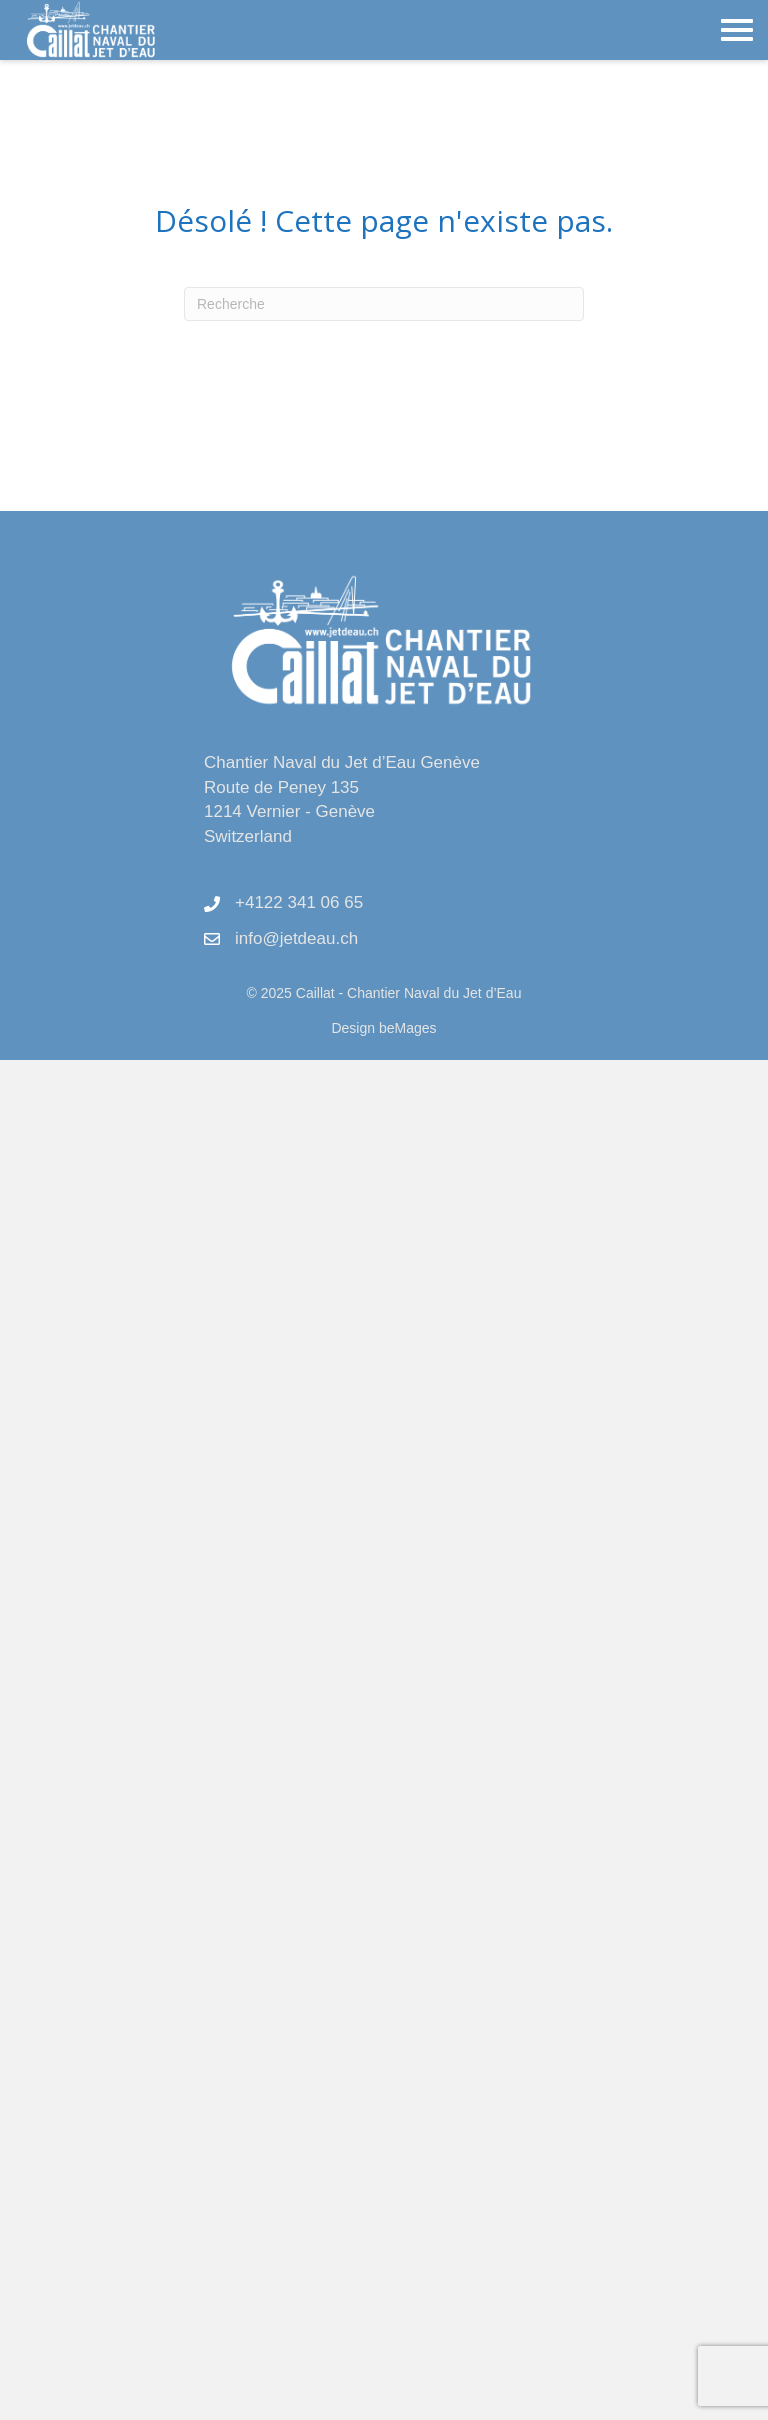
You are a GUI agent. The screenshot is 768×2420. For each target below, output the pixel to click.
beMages (408, 1028)
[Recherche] (384, 304)
